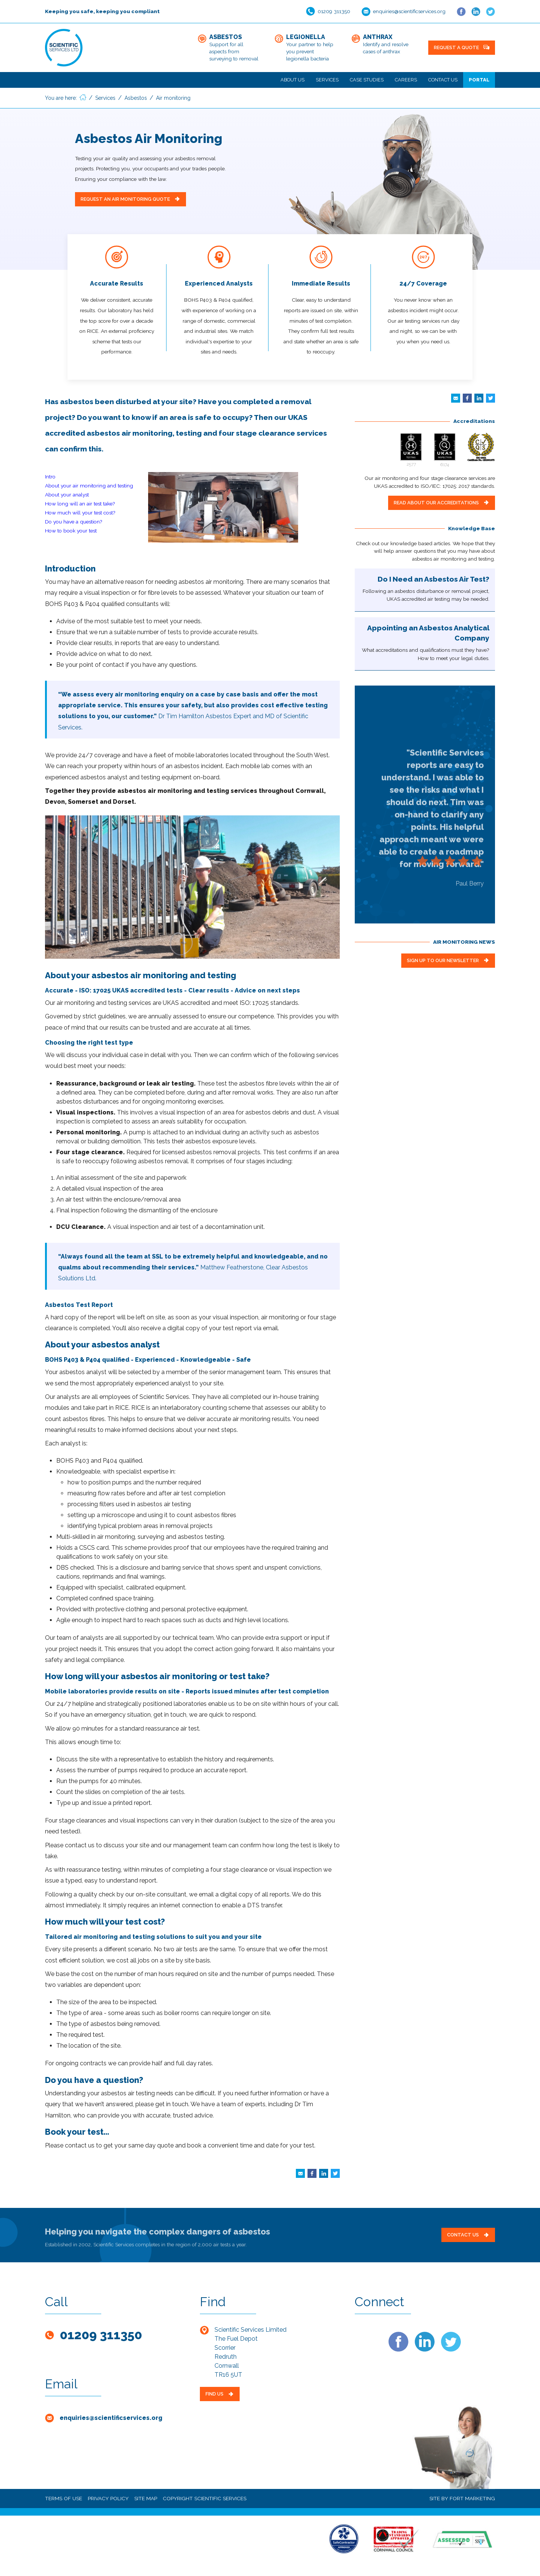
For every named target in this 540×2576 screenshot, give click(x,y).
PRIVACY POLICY (108, 2498)
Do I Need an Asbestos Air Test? (433, 579)
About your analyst (67, 495)
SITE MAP (145, 2498)
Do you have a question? (73, 522)
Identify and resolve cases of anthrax (385, 44)
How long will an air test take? (80, 504)
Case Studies (367, 80)
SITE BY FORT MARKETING (462, 2498)
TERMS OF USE (63, 2498)
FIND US (220, 2394)
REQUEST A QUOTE (461, 47)
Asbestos (135, 98)
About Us (292, 80)
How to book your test (71, 531)
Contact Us (443, 80)
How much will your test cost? (80, 513)
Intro (50, 477)
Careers (406, 80)
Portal (479, 80)
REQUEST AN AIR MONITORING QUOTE (130, 199)
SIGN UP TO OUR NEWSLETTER (448, 960)
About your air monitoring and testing (89, 486)
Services (327, 80)
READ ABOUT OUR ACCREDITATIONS (441, 502)
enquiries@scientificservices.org (409, 11)
